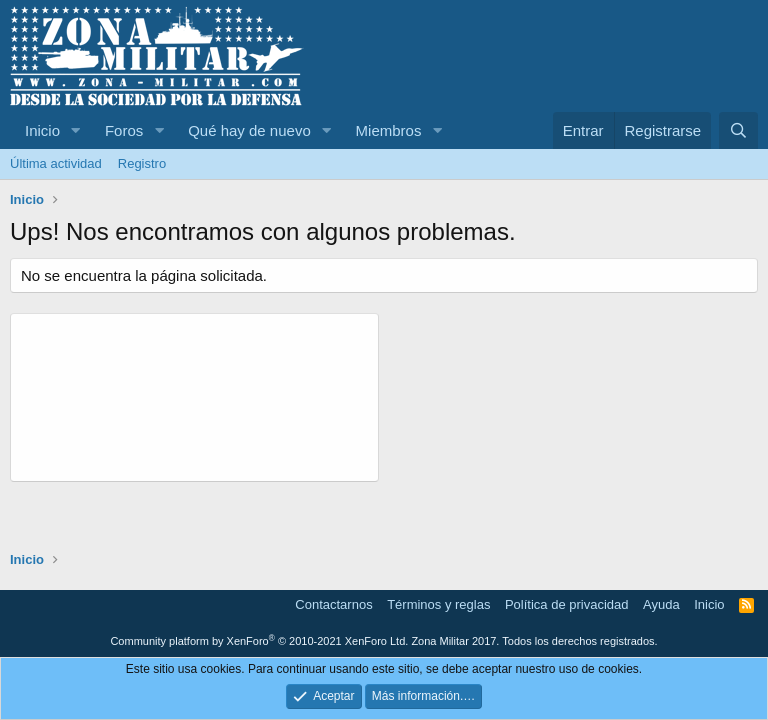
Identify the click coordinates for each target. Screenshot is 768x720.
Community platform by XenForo (259, 641)
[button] (76, 130)
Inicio (42, 130)
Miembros (389, 130)
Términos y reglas (438, 604)
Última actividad (56, 163)
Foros (124, 130)
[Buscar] (738, 130)
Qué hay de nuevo (249, 130)
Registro (142, 163)
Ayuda (661, 604)
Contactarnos (333, 604)
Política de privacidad (567, 604)
